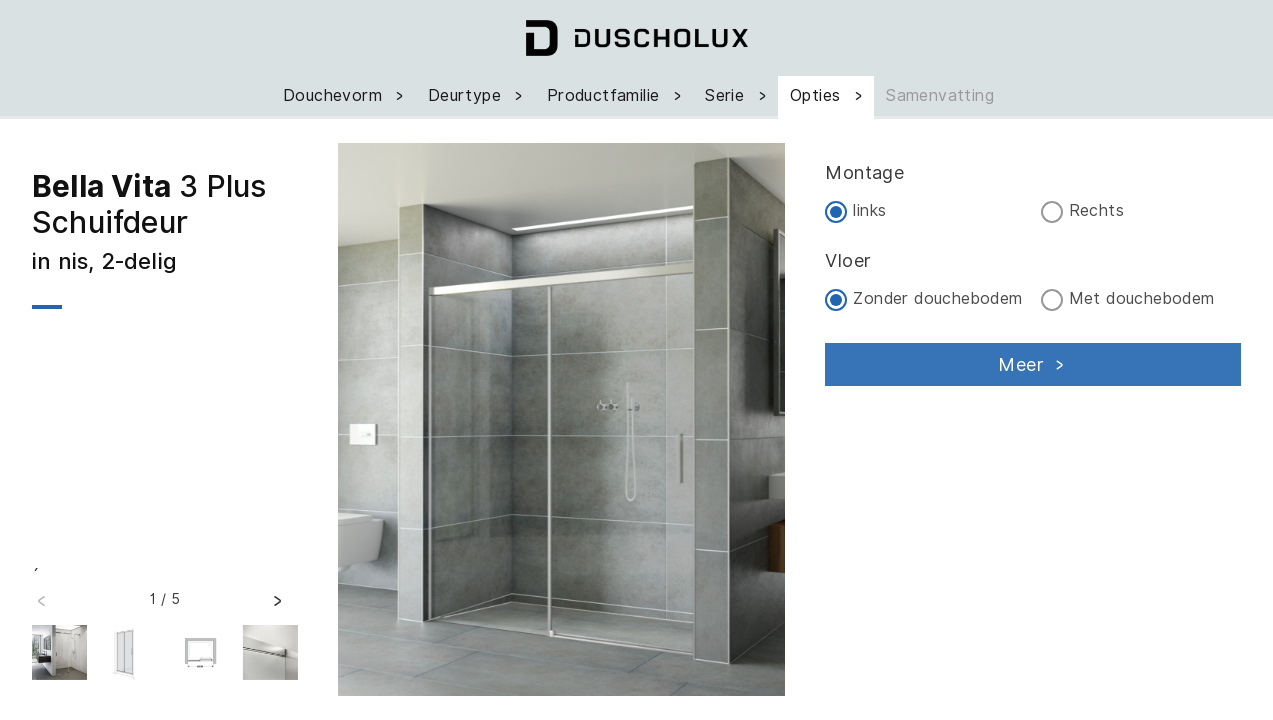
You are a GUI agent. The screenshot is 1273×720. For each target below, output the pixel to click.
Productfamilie (616, 95)
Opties (828, 95)
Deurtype (477, 95)
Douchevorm (345, 95)
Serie (737, 95)
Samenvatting (940, 95)
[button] (277, 607)
